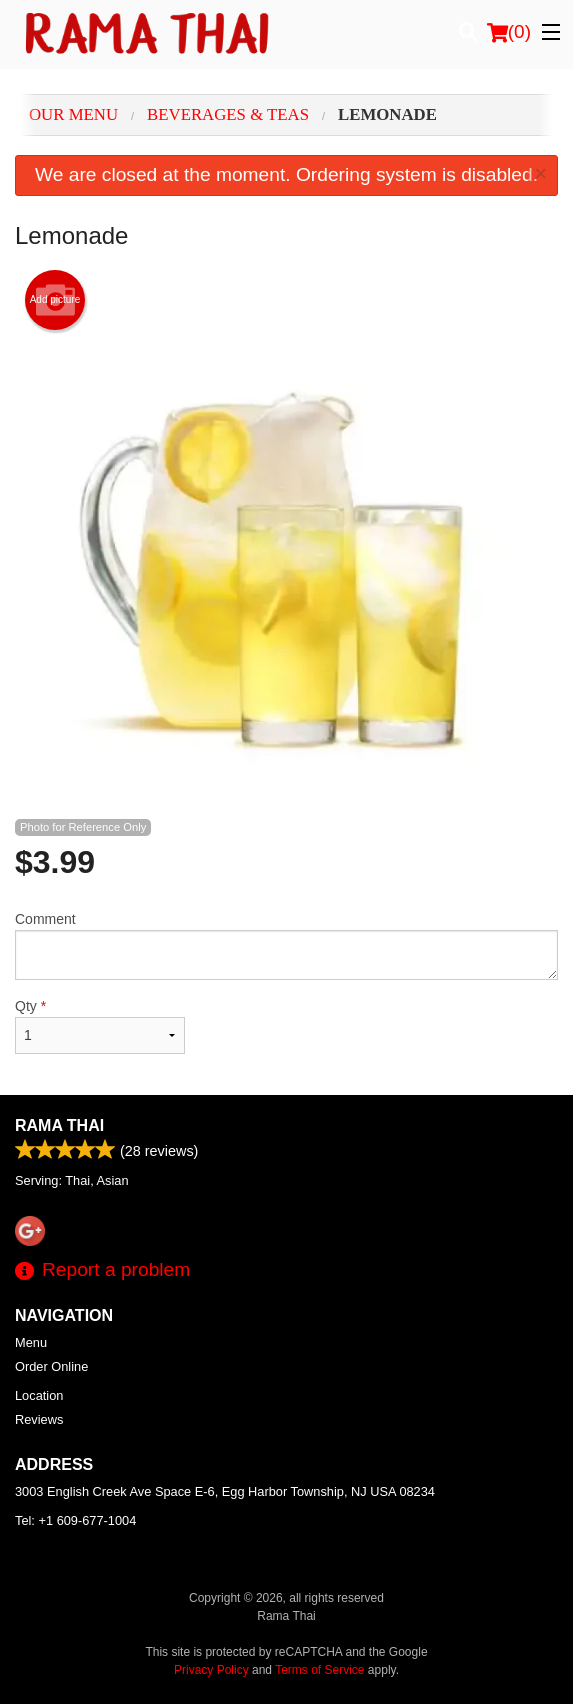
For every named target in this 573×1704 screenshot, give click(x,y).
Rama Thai (59, 1125)
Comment (286, 945)
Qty (100, 1026)
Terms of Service (319, 1670)
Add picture (55, 300)
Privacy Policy (211, 1670)
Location (39, 1395)
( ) (509, 32)
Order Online (51, 1366)
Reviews (39, 1419)
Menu (31, 1342)
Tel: (75, 1520)
